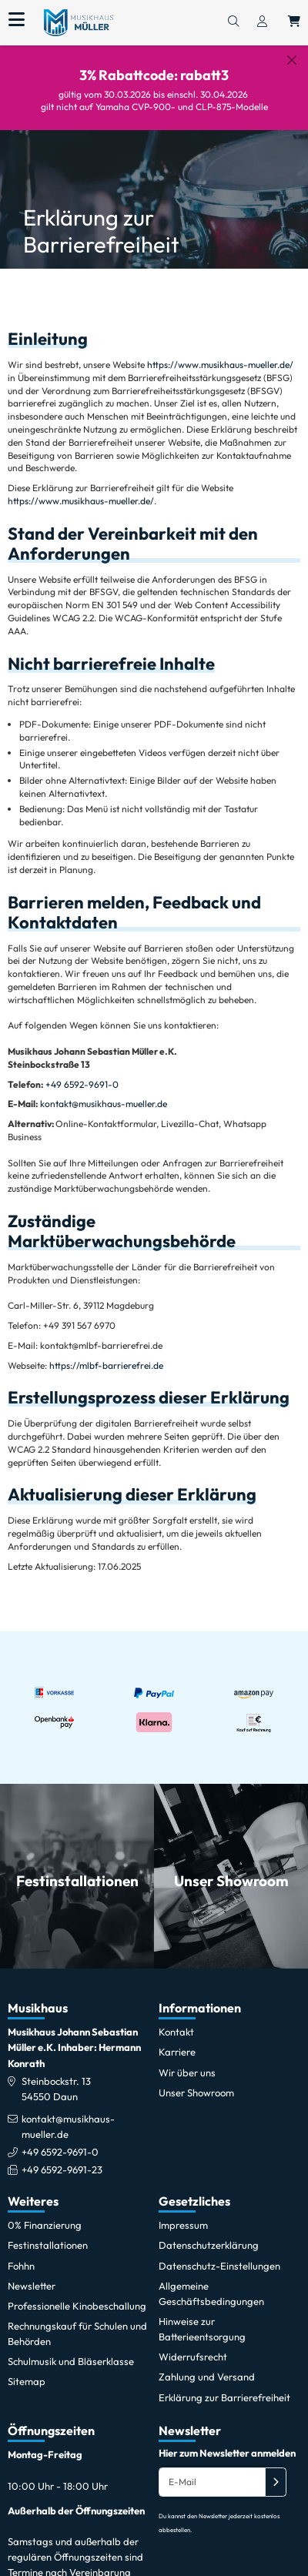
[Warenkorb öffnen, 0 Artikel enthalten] (294, 22)
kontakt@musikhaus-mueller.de (103, 1092)
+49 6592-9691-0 (82, 1072)
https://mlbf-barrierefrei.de (106, 1353)
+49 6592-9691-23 (62, 2158)
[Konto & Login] (262, 22)
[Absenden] (275, 2470)
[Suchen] (233, 22)
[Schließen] (292, 60)
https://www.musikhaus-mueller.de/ (220, 353)
